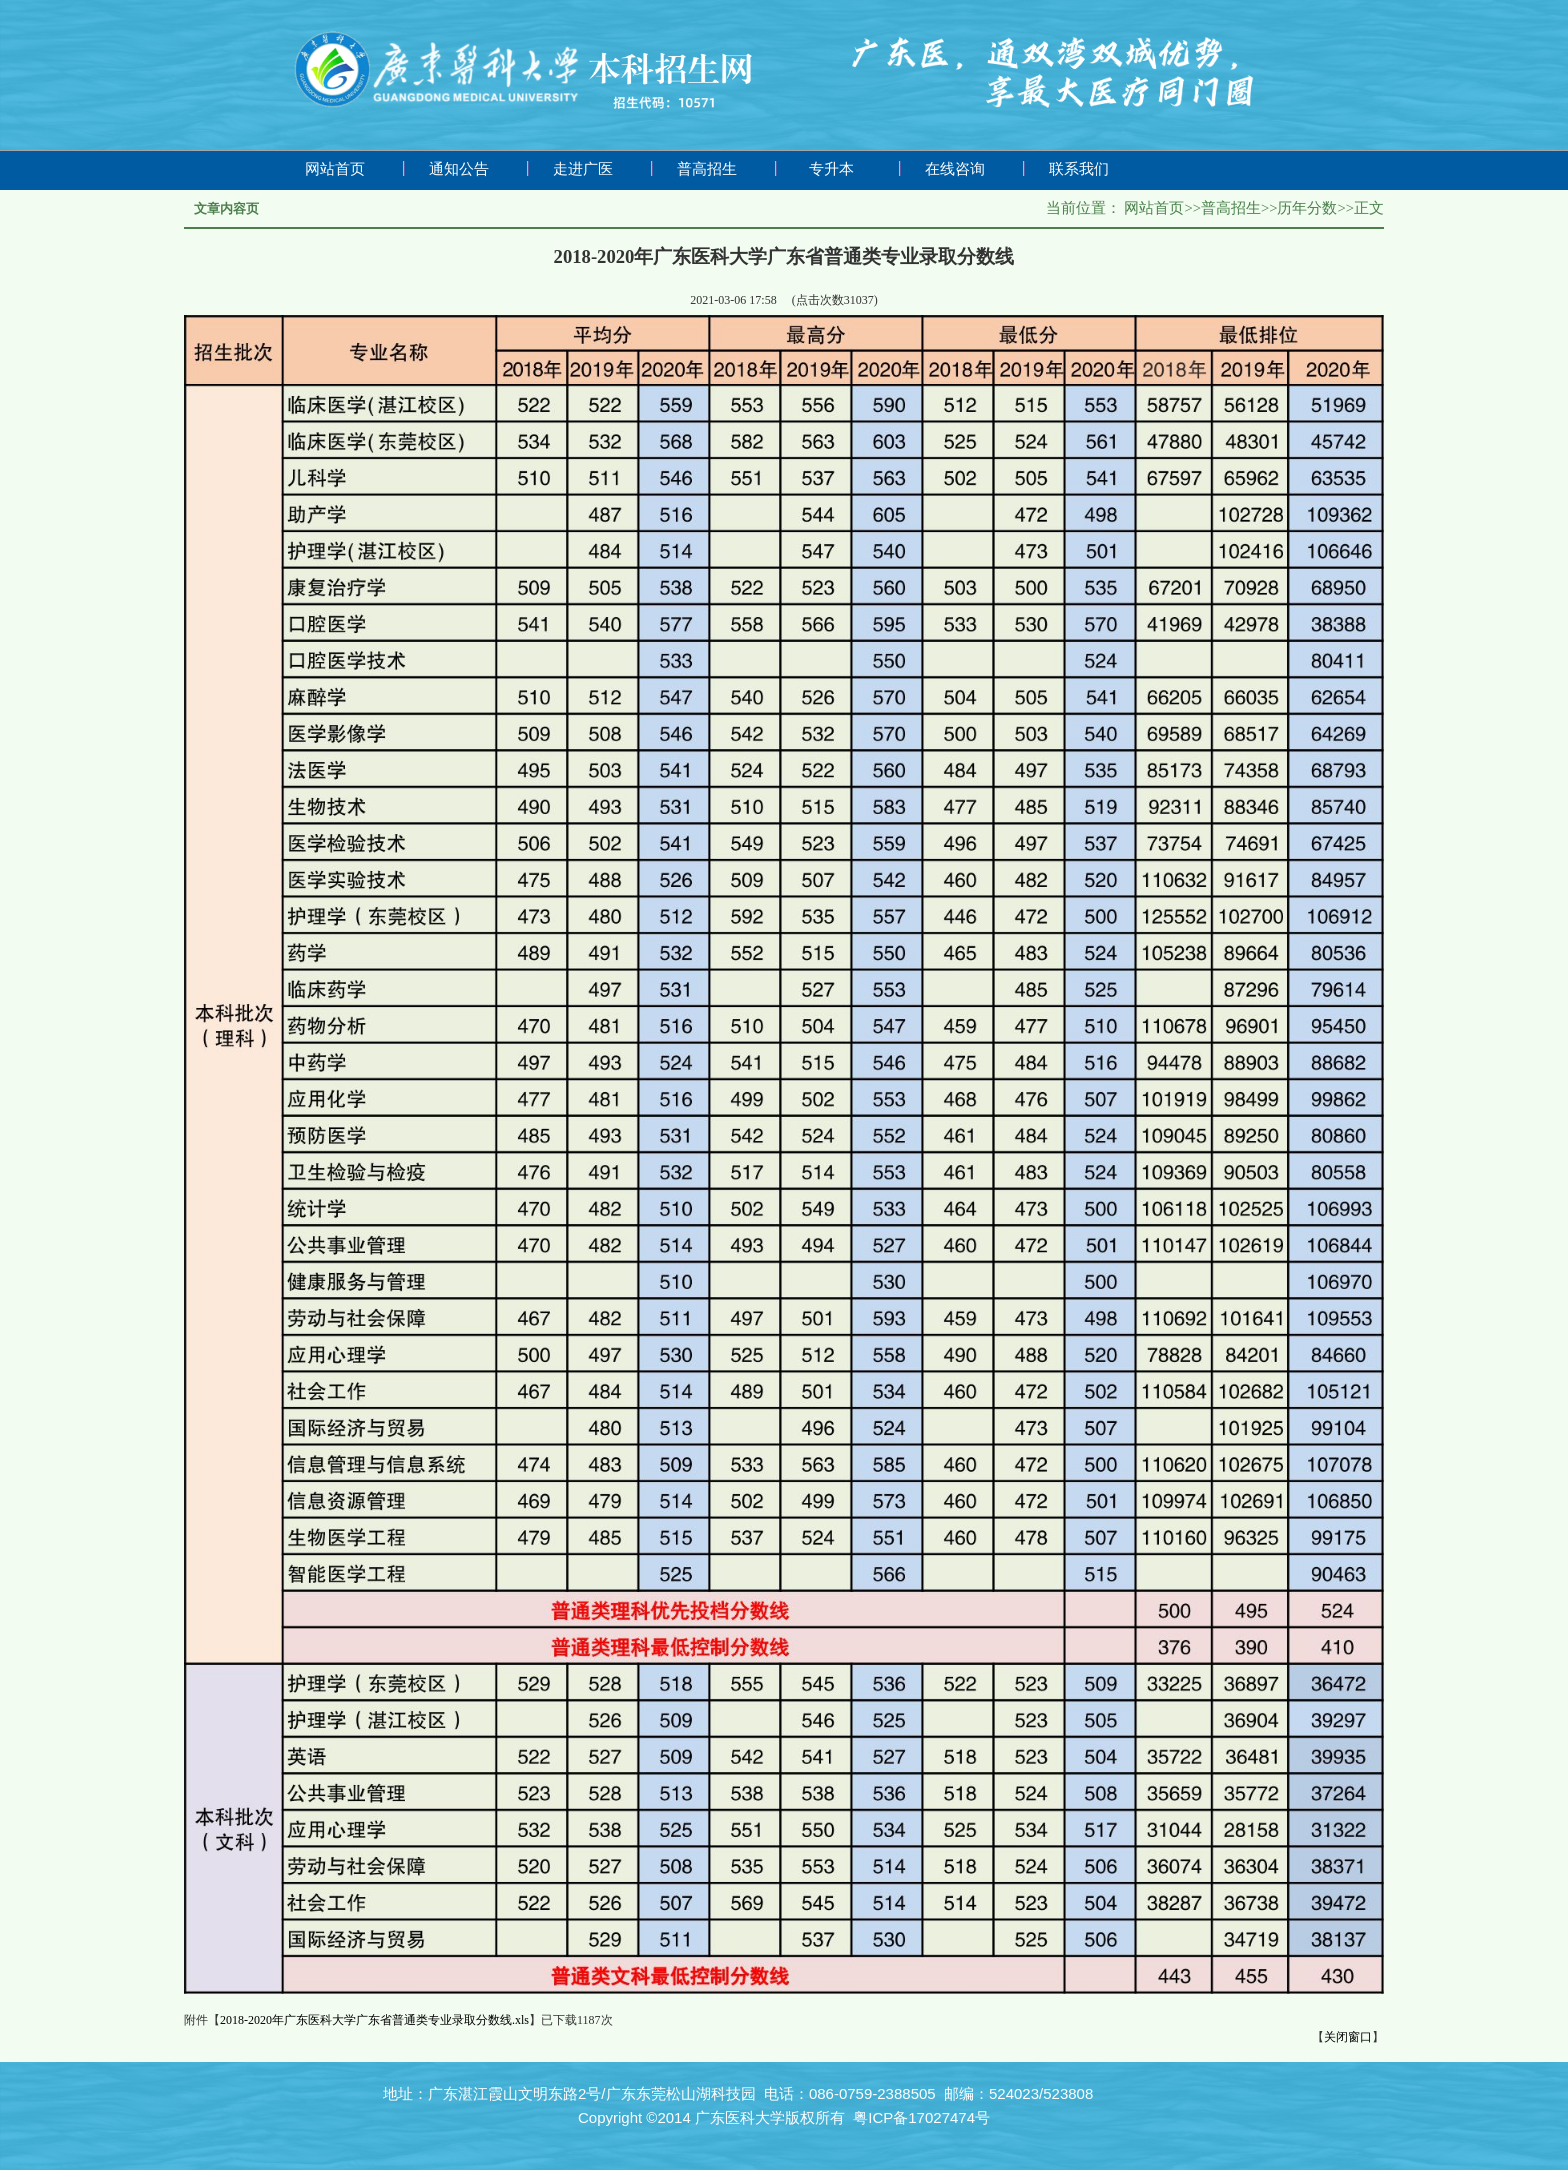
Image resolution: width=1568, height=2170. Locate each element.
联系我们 (1079, 169)
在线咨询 (955, 169)
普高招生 (707, 169)
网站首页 (335, 169)
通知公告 (459, 169)
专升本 (831, 169)
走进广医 (583, 169)
